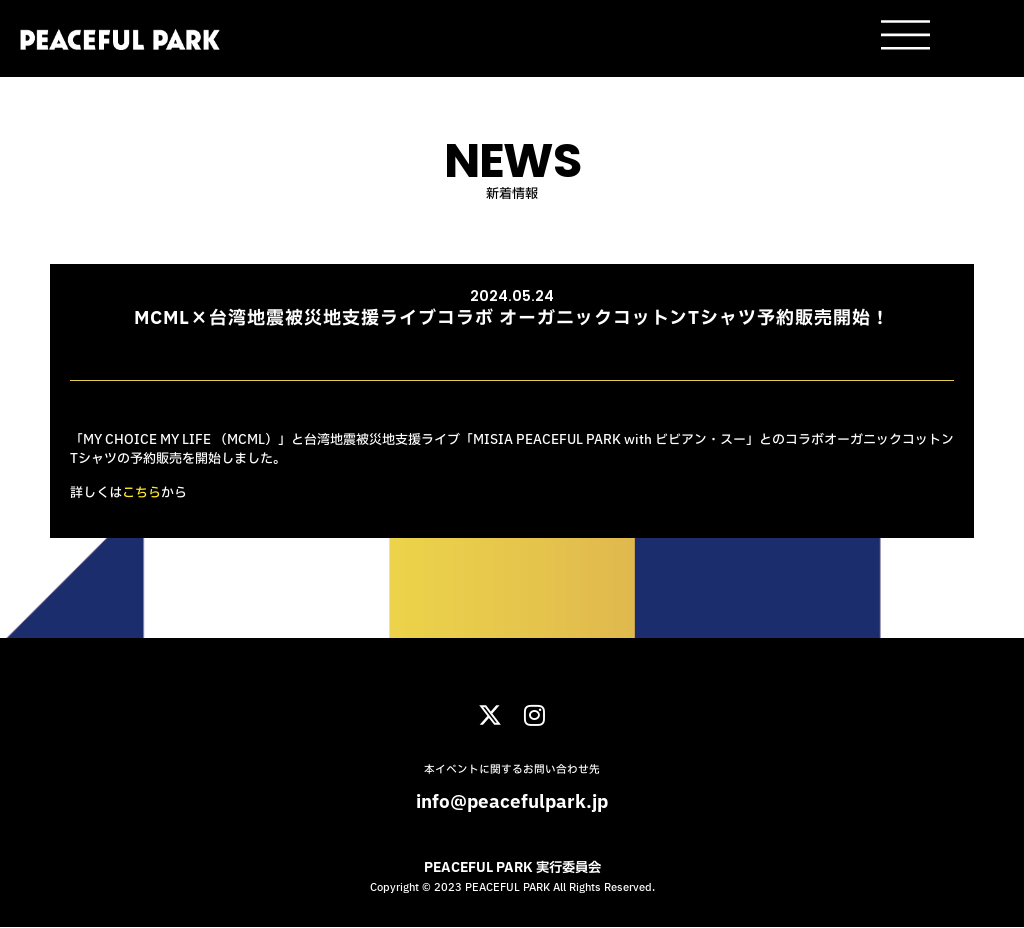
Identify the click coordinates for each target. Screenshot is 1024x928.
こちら (141, 493)
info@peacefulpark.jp (512, 802)
